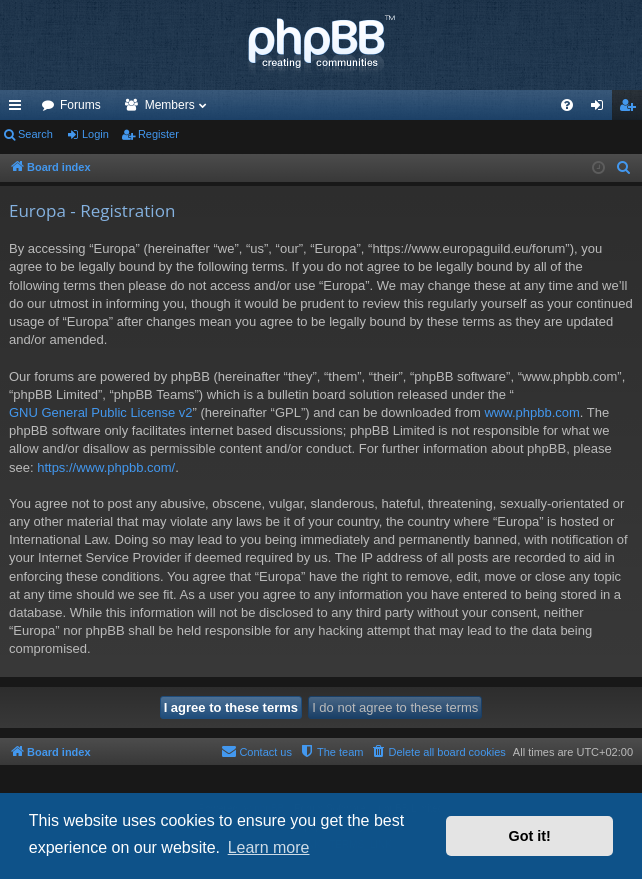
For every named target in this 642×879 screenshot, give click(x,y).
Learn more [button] (269, 847)
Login (95, 134)
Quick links (19, 109)
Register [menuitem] (631, 109)
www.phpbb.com (531, 412)
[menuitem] (567, 105)
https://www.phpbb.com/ (106, 467)
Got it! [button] (530, 836)
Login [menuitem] (601, 109)
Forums (80, 105)
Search (35, 134)
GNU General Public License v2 (101, 412)
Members (170, 105)
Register (158, 134)
